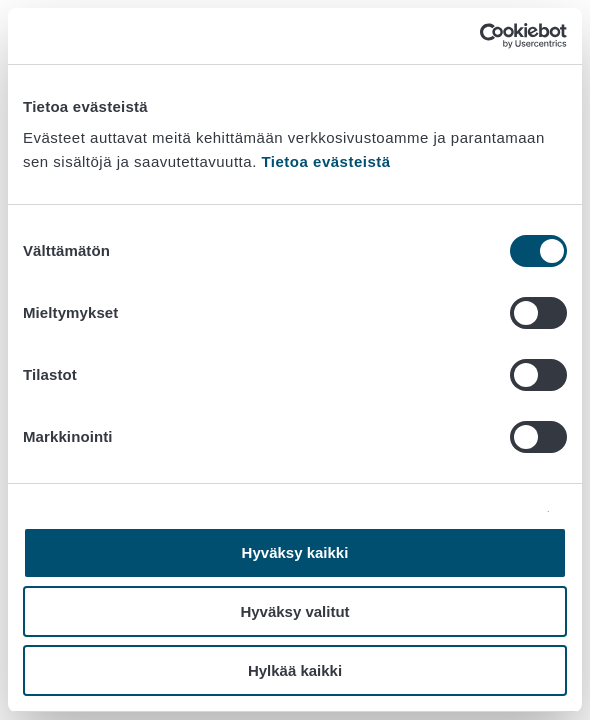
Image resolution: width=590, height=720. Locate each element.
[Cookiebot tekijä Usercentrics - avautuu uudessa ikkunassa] (479, 36)
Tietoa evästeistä (325, 161)
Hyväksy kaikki (295, 552)
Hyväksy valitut (294, 611)
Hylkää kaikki (295, 670)
